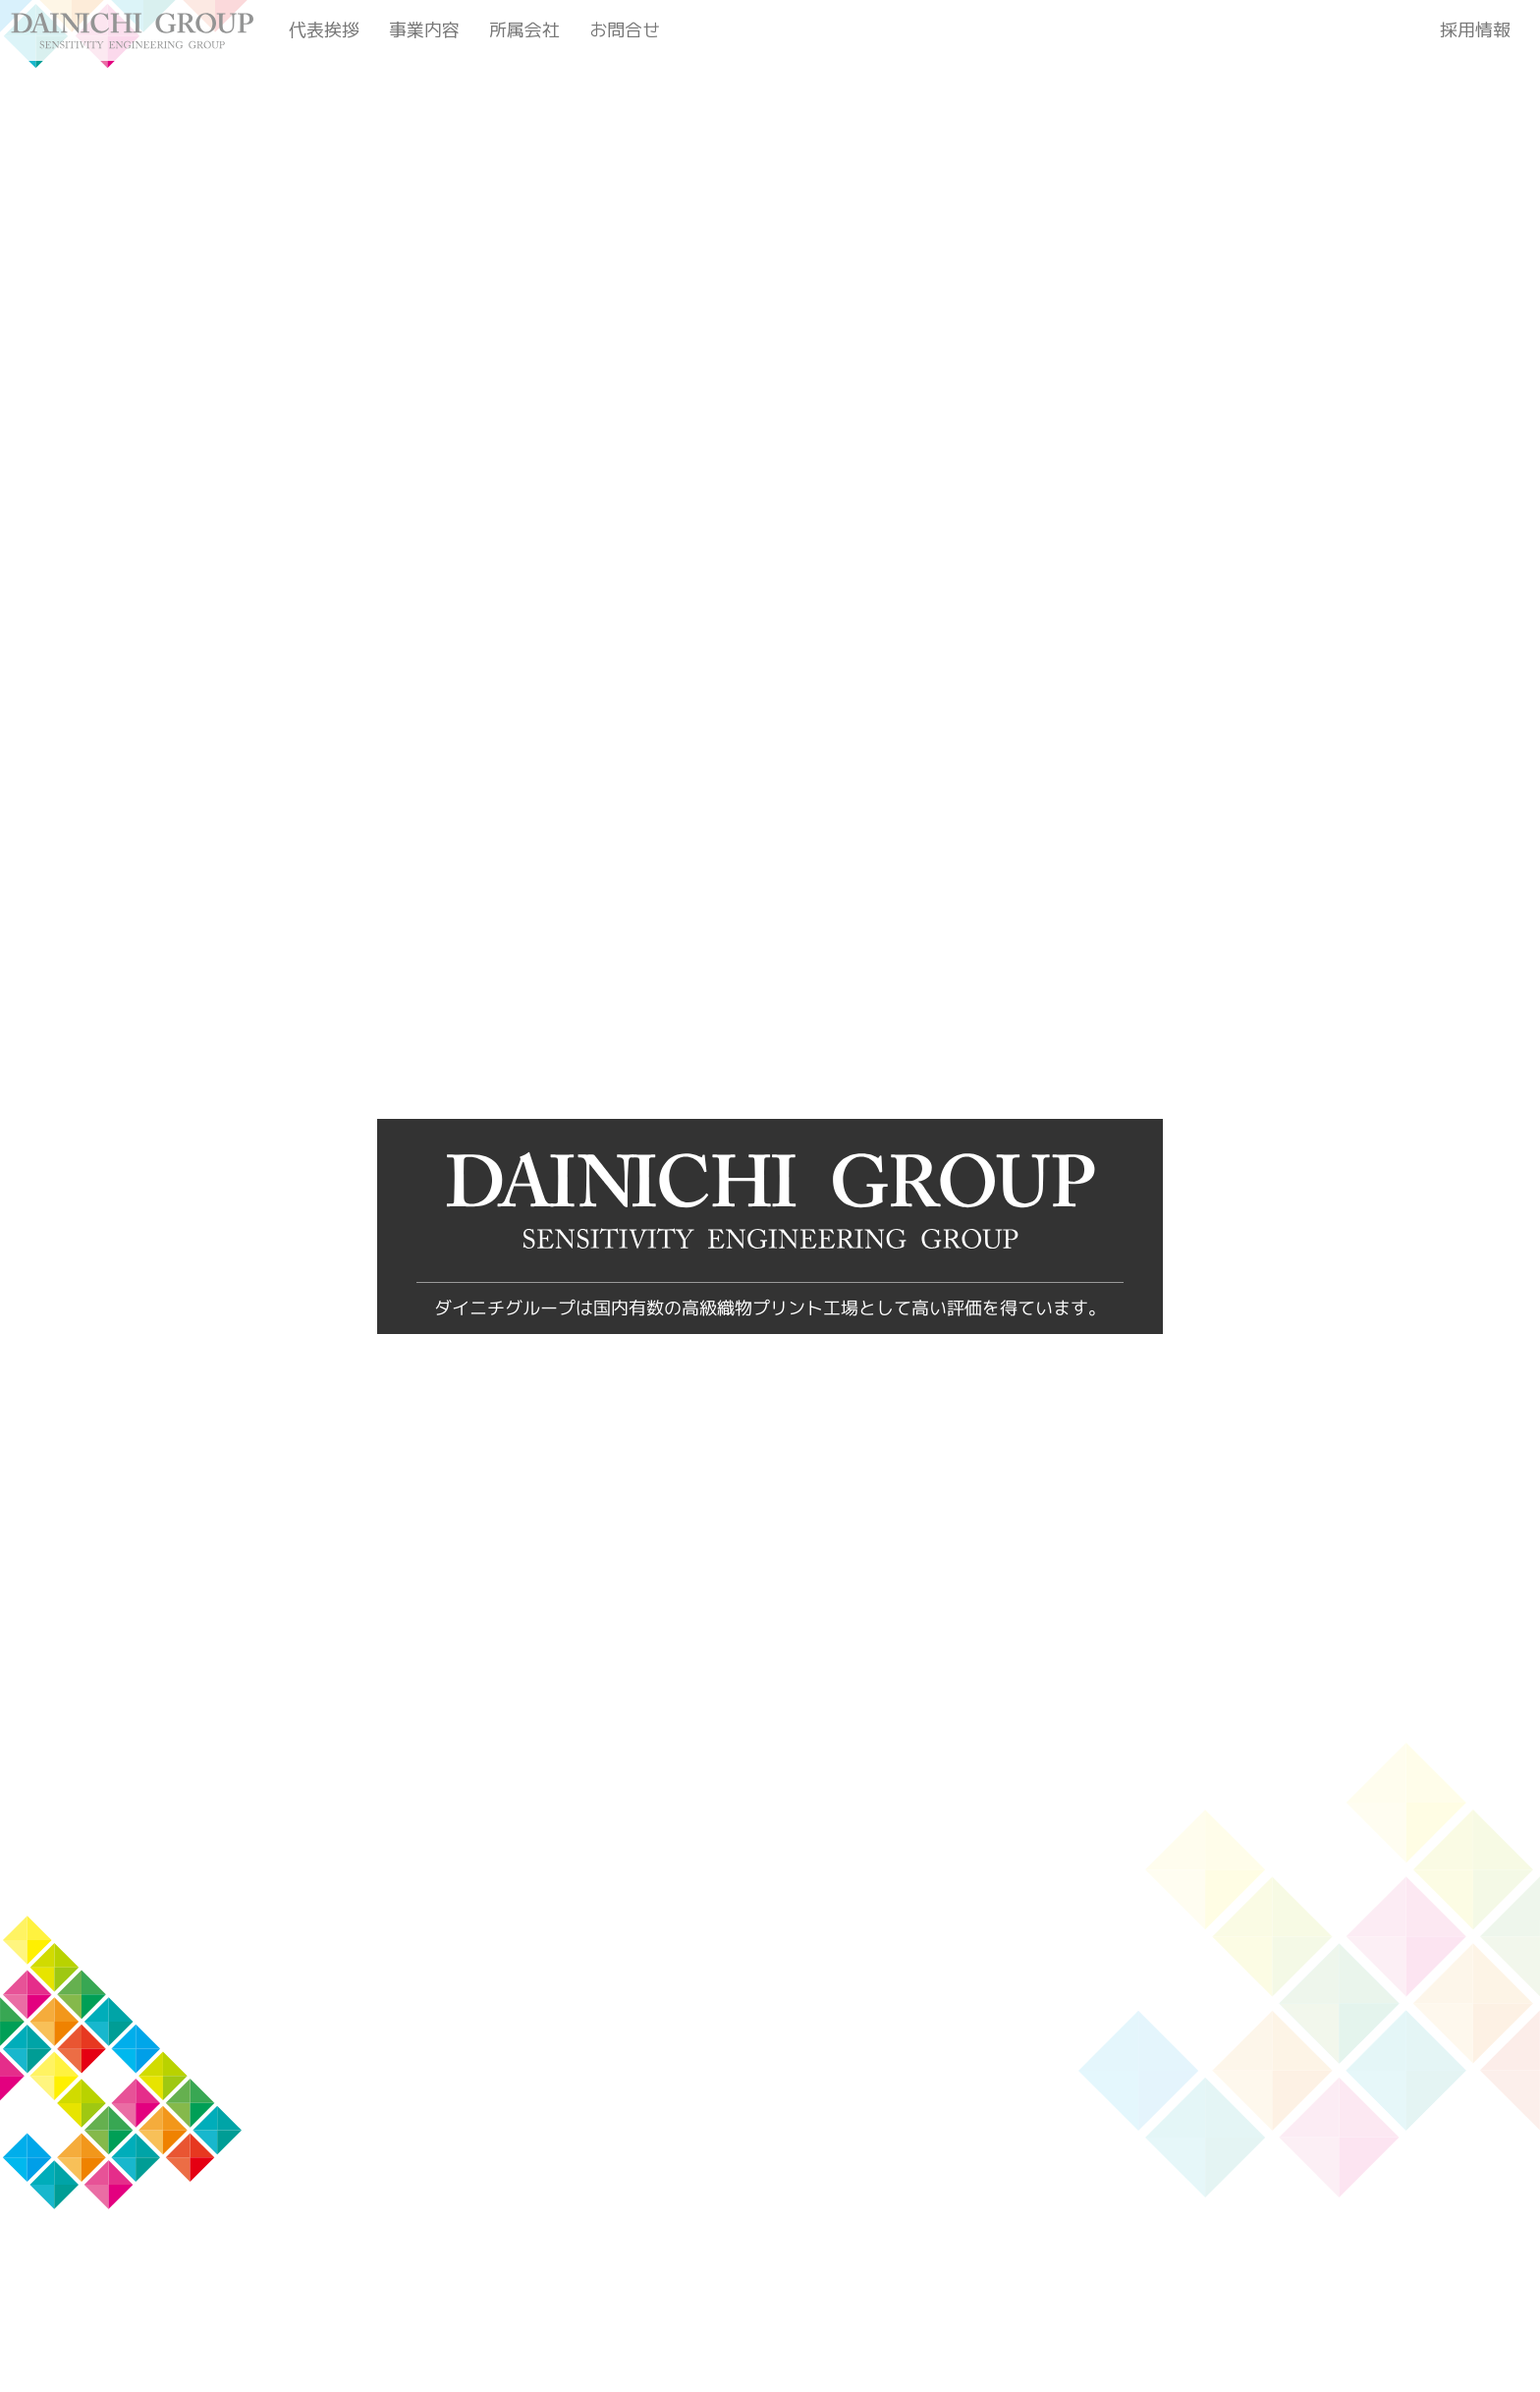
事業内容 (424, 30)
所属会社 (524, 30)
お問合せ (624, 30)
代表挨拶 (324, 30)
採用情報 (1475, 30)
